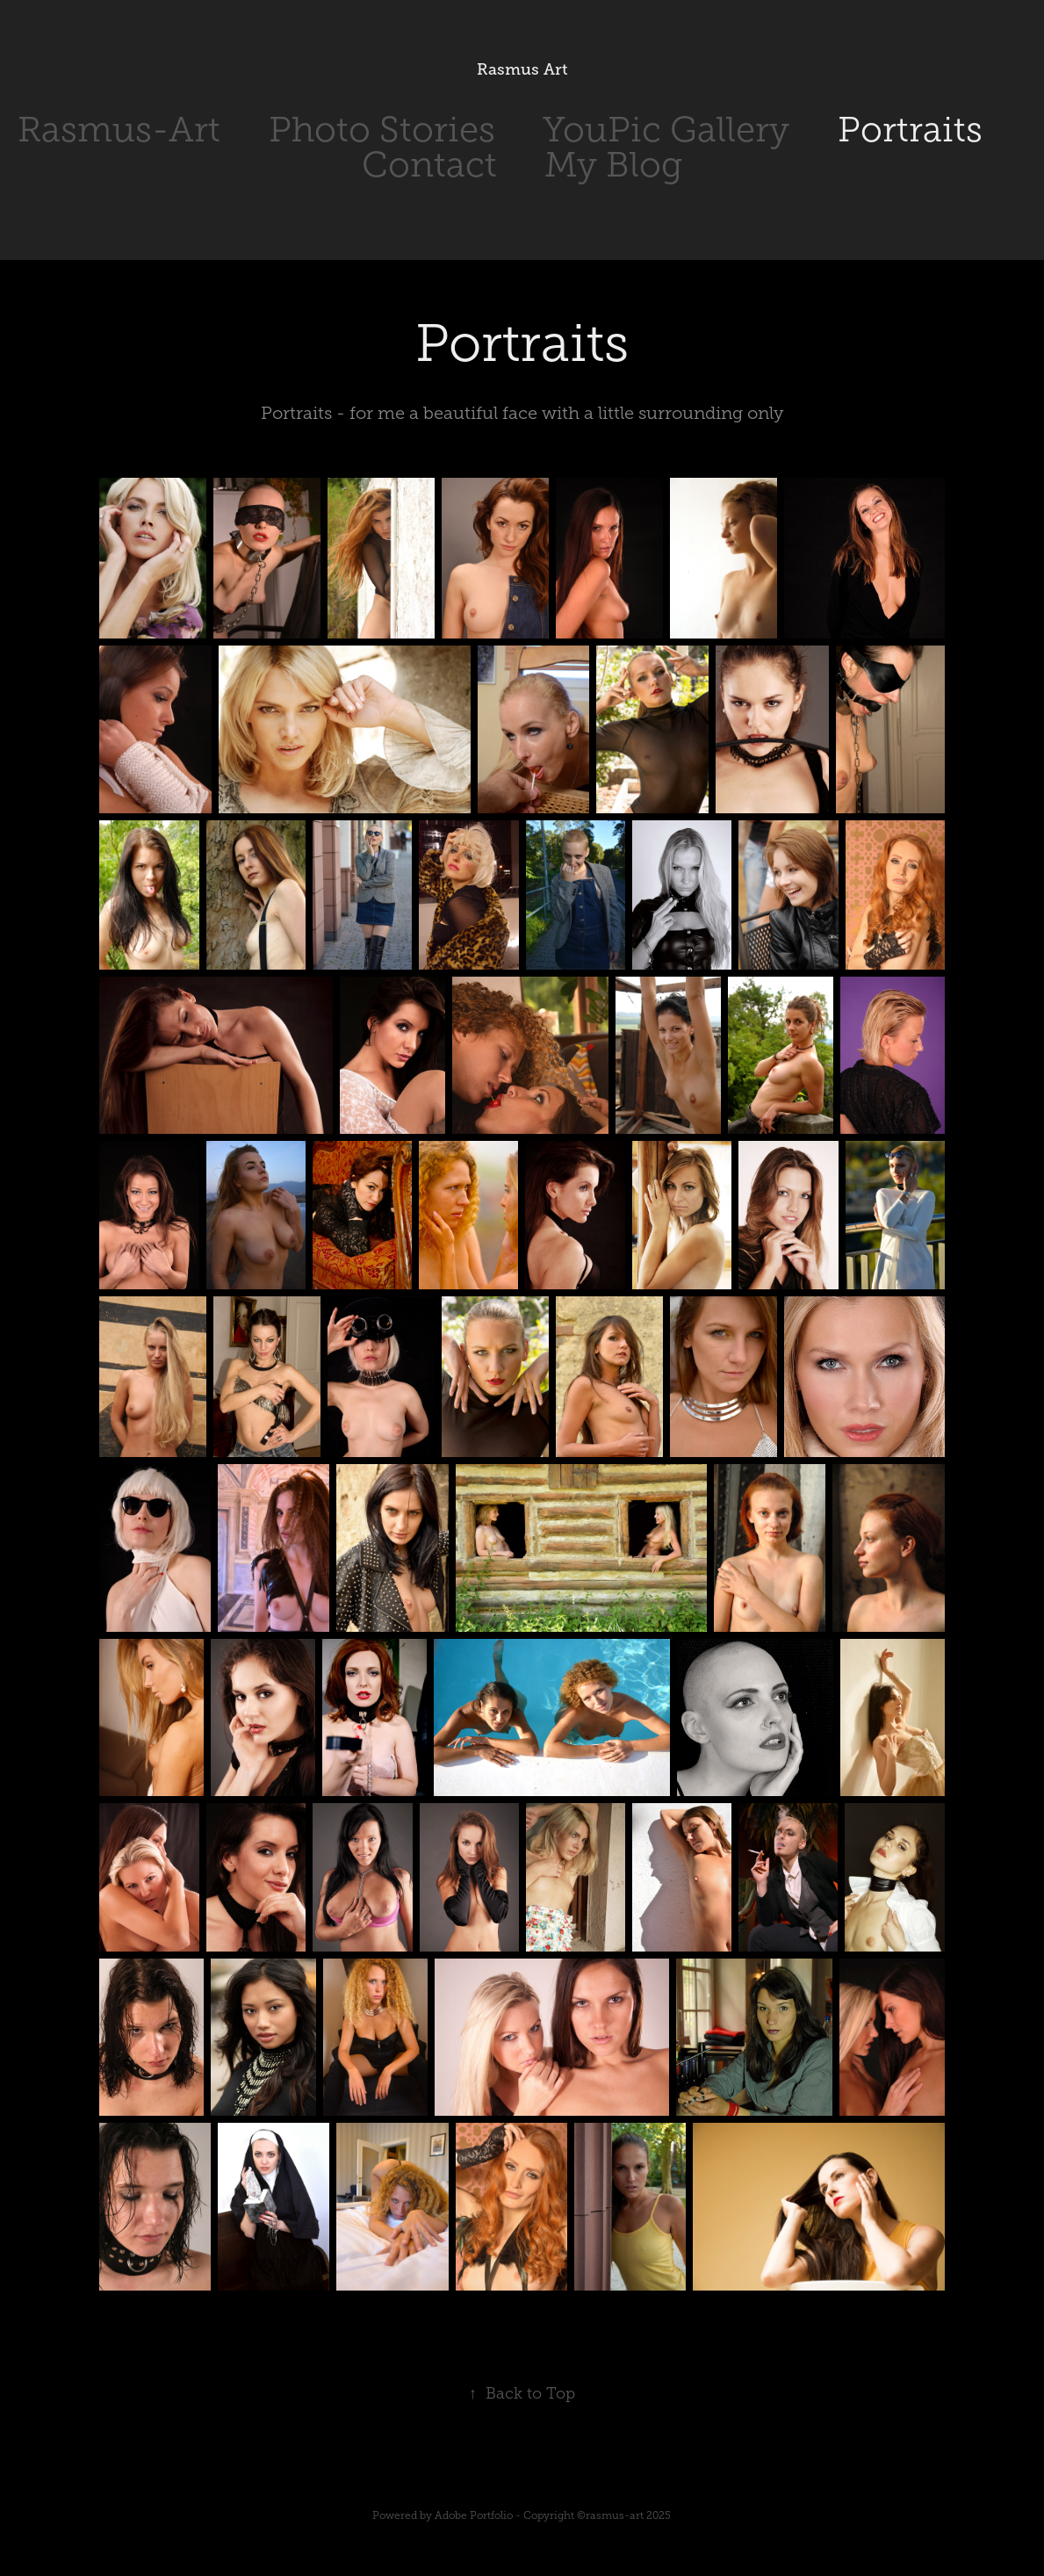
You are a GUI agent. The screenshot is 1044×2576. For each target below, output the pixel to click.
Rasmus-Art (119, 129)
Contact (429, 164)
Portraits (910, 129)
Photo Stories (382, 129)
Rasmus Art (522, 69)
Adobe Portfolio (474, 2515)
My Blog (613, 164)
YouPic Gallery (666, 129)
